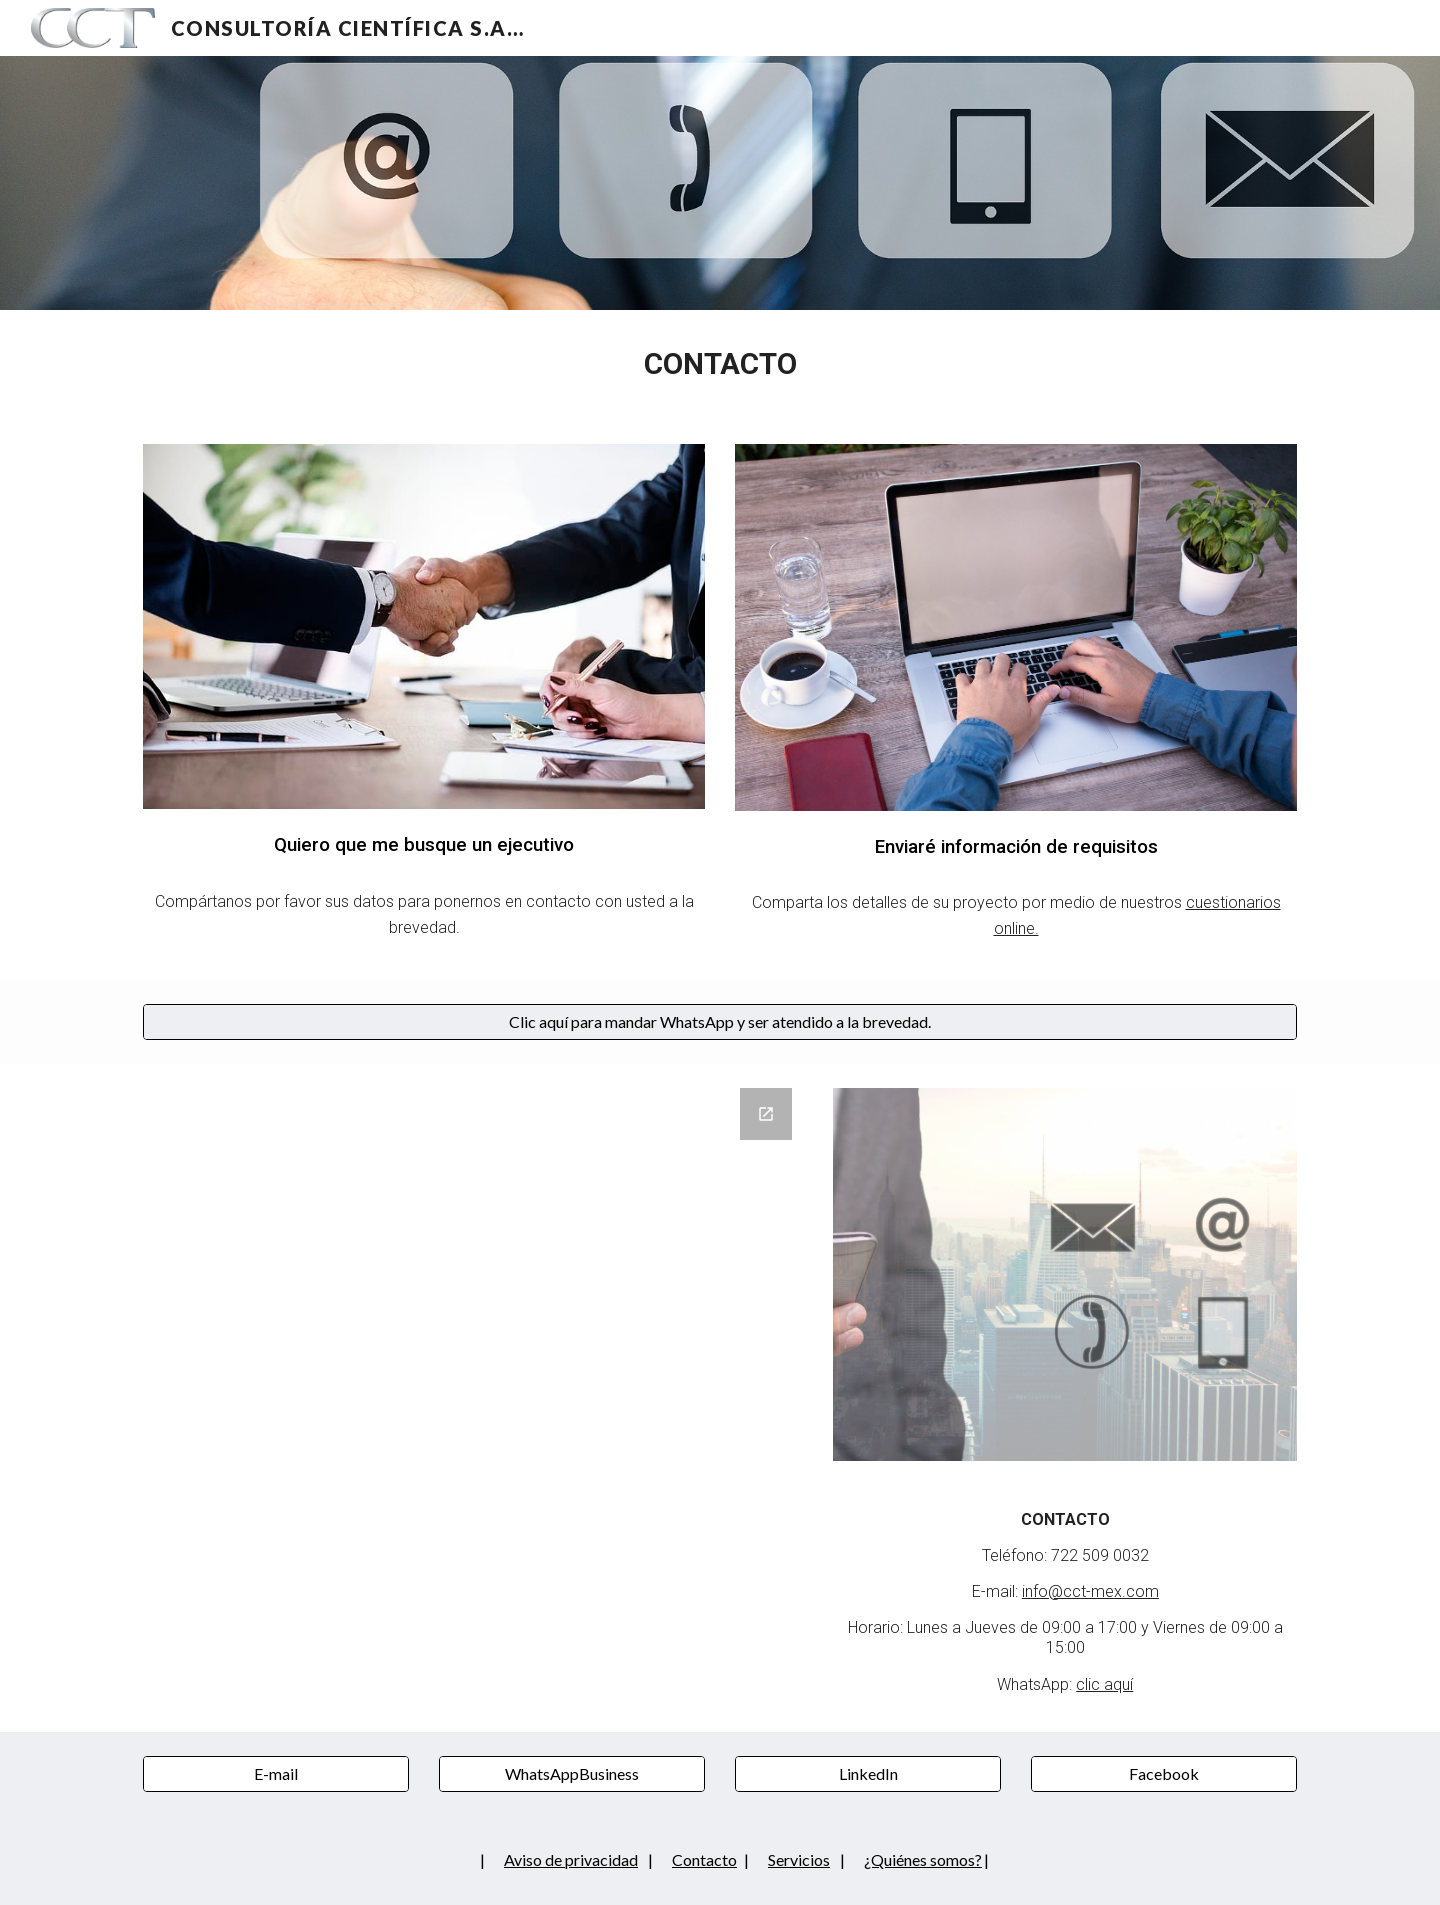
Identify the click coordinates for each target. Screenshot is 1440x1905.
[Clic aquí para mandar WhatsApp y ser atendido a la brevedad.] (720, 1022)
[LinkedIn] (868, 1774)
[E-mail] (276, 1774)
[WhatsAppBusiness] (572, 1774)
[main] (720, 365)
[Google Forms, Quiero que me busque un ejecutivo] (473, 1365)
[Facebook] (1164, 1774)
